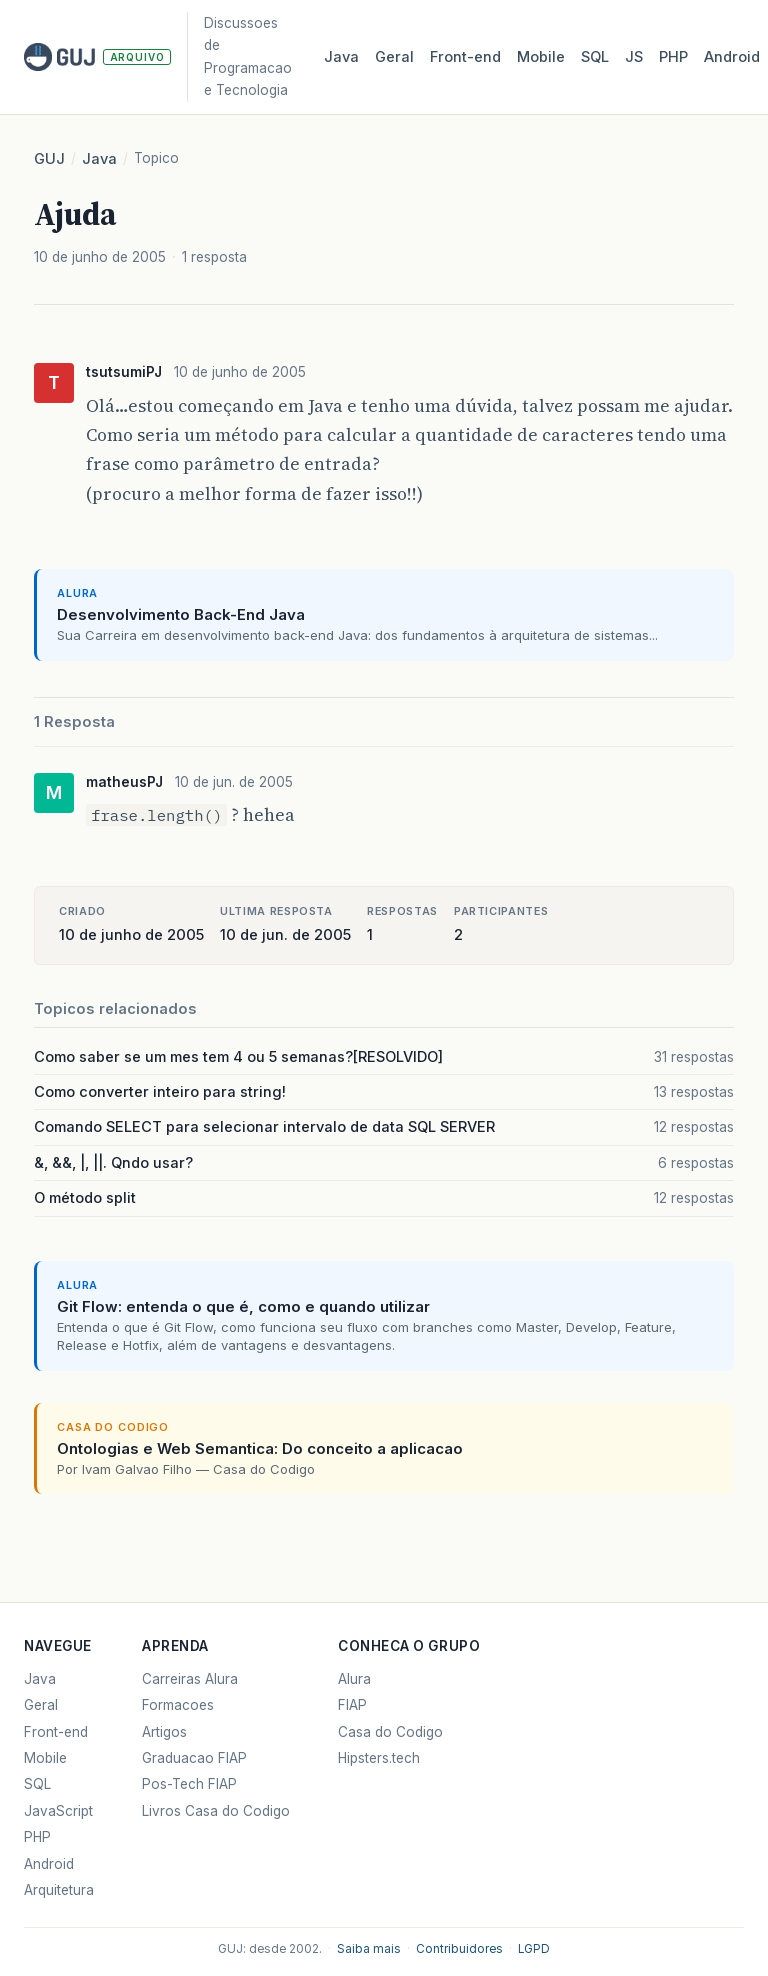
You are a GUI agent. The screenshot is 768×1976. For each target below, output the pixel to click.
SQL (595, 57)
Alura (354, 1679)
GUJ (49, 159)
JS (634, 57)
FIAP (352, 1705)
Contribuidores (459, 1949)
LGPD (534, 1949)
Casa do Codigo (390, 1732)
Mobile (541, 57)
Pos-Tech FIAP (189, 1784)
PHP (673, 57)
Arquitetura (59, 1890)
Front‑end (465, 57)
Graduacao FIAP (194, 1758)
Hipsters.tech (379, 1758)
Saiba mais (369, 1949)
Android (732, 57)
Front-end (56, 1732)
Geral (394, 57)
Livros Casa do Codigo (216, 1811)
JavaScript (58, 1811)
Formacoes (178, 1705)
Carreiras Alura (190, 1679)
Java (341, 57)
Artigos (164, 1732)
